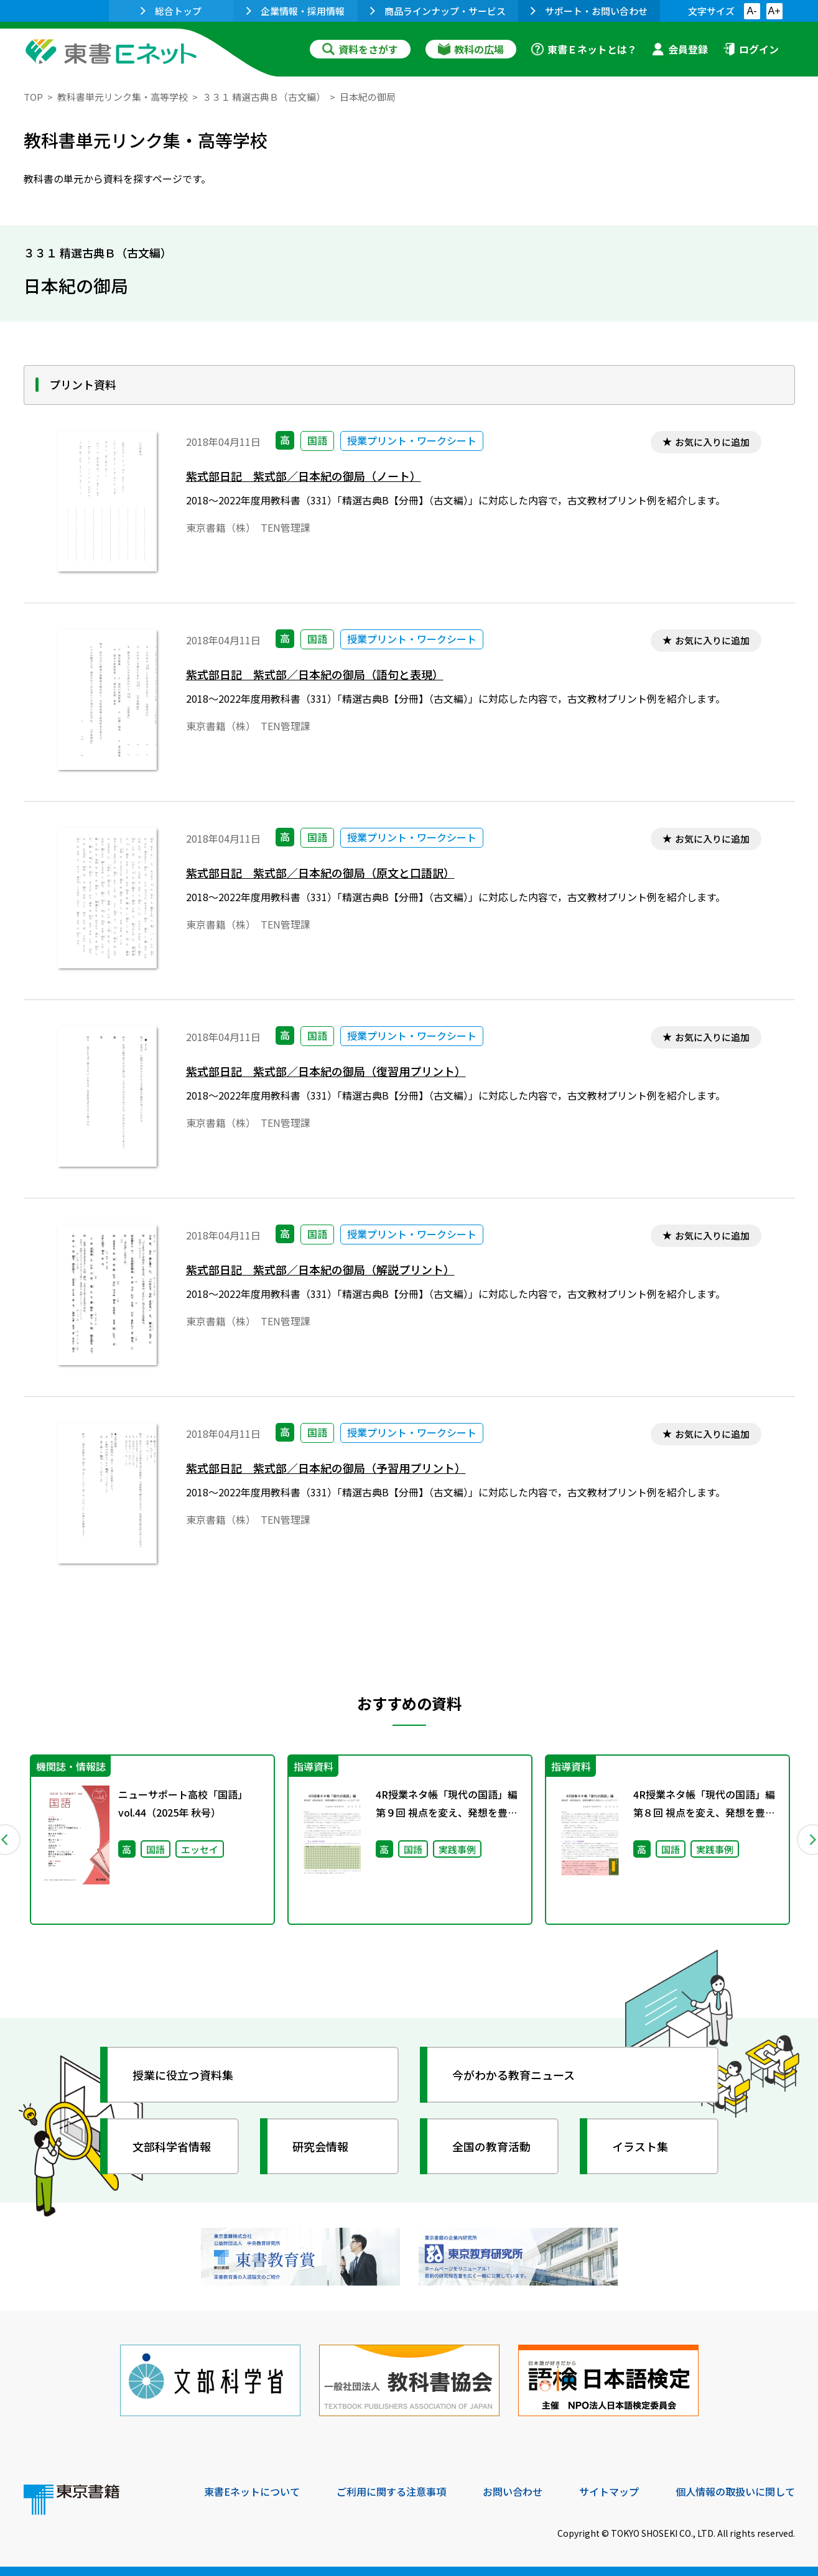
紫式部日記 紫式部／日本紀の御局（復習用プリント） (326, 1071)
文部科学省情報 (171, 2146)
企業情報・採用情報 (295, 10)
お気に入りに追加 (712, 441)
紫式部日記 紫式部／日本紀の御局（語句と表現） (315, 674)
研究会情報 (320, 2146)
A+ (774, 11)
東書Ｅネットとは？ (584, 49)
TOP (33, 96)
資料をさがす (360, 49)
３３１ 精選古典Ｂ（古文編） (263, 96)
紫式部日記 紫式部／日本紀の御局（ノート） (303, 476)
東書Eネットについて (252, 2491)
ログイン (751, 49)
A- (752, 11)
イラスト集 (640, 2146)
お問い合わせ (512, 2491)
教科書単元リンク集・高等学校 (122, 96)
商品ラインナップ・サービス (438, 10)
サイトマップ (609, 2491)
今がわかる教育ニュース (513, 2075)
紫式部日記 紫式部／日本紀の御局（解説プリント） (320, 1269)
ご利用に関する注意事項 (391, 2491)
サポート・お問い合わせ (589, 10)
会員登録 (680, 49)
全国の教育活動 (491, 2146)
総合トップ (171, 10)
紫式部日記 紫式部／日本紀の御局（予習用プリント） (326, 1468)
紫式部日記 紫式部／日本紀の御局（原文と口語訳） (320, 873)
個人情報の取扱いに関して (735, 2491)
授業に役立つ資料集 (182, 2075)
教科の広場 (471, 49)
